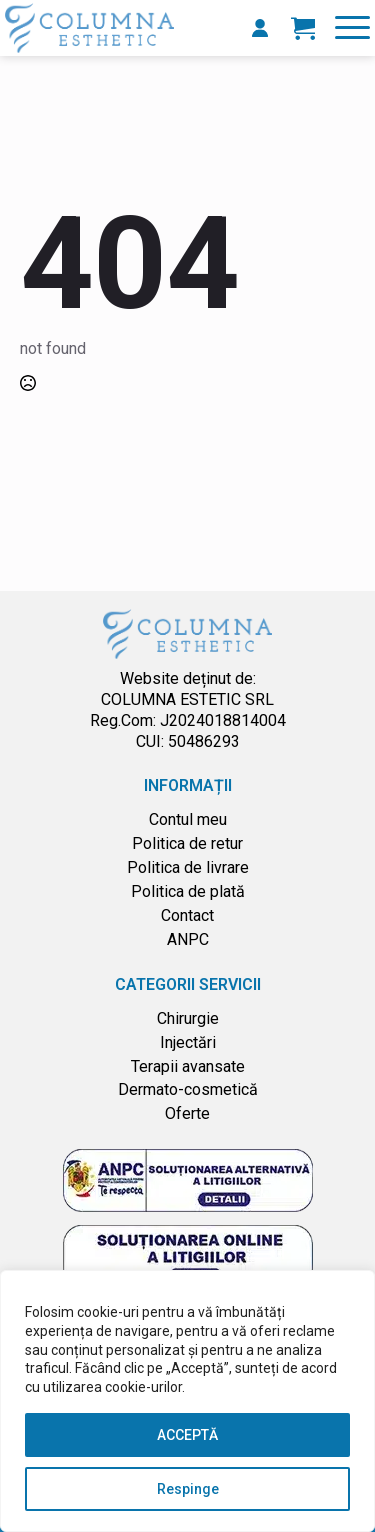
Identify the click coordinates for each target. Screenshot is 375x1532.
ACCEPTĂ (187, 1435)
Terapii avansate (188, 1066)
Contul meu (188, 819)
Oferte (187, 1113)
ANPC (188, 939)
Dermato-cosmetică (188, 1089)
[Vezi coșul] (303, 28)
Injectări (188, 1042)
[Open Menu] (352, 27)
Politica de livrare (188, 867)
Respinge (188, 1489)
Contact (187, 915)
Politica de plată (188, 891)
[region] (187, 1401)
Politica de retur (187, 843)
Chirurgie (188, 1018)
